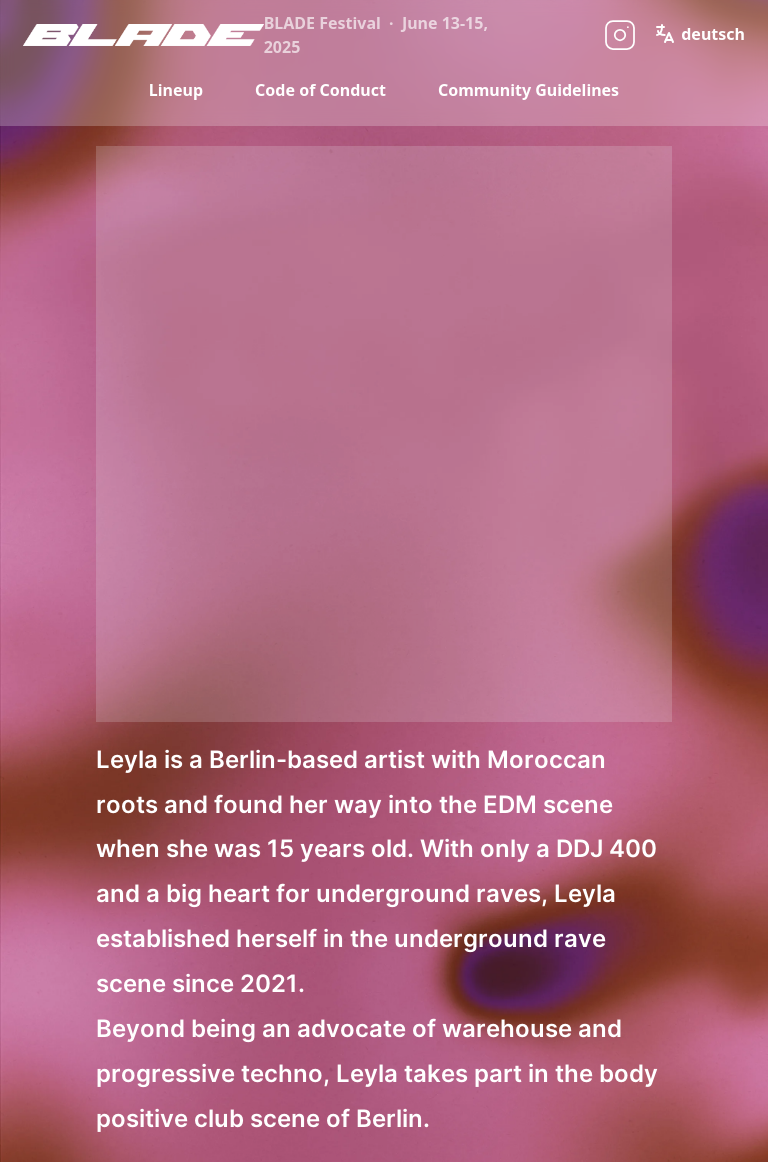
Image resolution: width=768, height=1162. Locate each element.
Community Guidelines (528, 90)
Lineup (176, 90)
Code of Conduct (320, 90)
